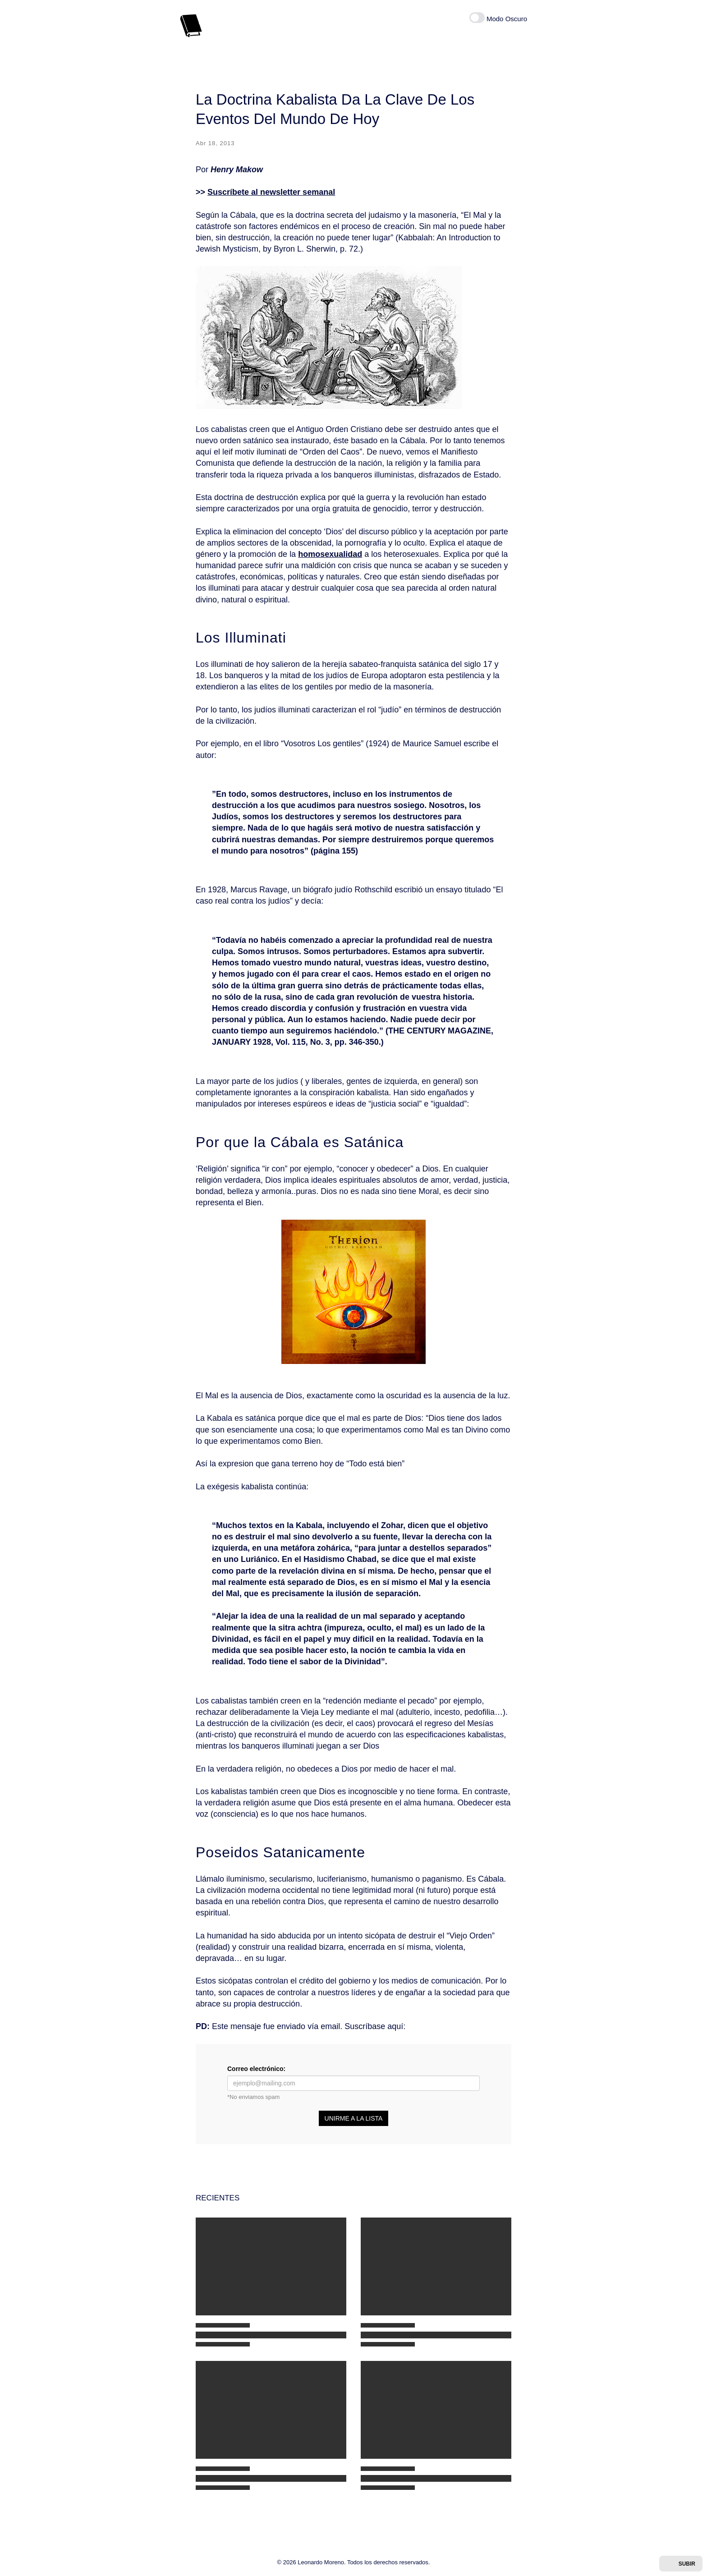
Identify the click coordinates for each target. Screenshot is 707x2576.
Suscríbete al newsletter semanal (271, 192)
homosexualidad (330, 554)
